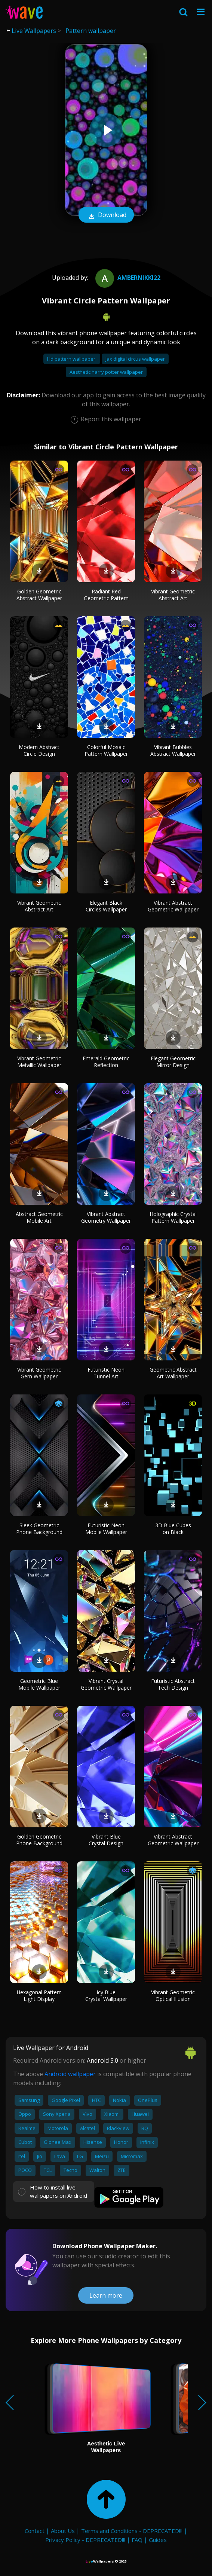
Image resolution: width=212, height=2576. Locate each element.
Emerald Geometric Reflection (106, 1062)
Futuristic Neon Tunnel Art (106, 1373)
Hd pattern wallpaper (71, 358)
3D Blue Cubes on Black (173, 1528)
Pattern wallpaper (90, 31)
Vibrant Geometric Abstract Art (173, 595)
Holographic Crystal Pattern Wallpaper (173, 1217)
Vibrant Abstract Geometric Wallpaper (173, 906)
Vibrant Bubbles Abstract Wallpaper (173, 750)
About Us (63, 2530)
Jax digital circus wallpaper (135, 358)
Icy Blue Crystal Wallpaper (106, 1995)
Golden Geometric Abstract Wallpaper (39, 595)
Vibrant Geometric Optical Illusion (173, 1995)
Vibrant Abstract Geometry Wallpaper (106, 1217)
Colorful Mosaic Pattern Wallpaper (106, 750)
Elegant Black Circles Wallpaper (106, 906)
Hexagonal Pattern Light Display (39, 1995)
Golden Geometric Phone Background (39, 1840)
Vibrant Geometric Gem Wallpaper (39, 1373)
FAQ (137, 2539)
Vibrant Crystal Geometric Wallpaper (106, 1684)
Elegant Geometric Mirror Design (173, 1062)
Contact (34, 2530)
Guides (158, 2539)
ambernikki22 (126, 278)
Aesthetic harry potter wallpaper (106, 372)
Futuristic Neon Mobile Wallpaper (106, 1528)
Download (106, 215)
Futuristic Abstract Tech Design (173, 1684)
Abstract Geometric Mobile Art (39, 1217)
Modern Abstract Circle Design (39, 750)
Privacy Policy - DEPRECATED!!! (85, 2539)
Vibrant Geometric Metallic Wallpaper (39, 1062)
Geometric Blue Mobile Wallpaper (39, 1684)
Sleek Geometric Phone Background (39, 1528)
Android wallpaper (70, 2074)
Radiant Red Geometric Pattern (106, 595)
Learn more (105, 2295)
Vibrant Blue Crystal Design (106, 1840)
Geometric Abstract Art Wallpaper (173, 1373)
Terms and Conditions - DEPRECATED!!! (131, 2530)
